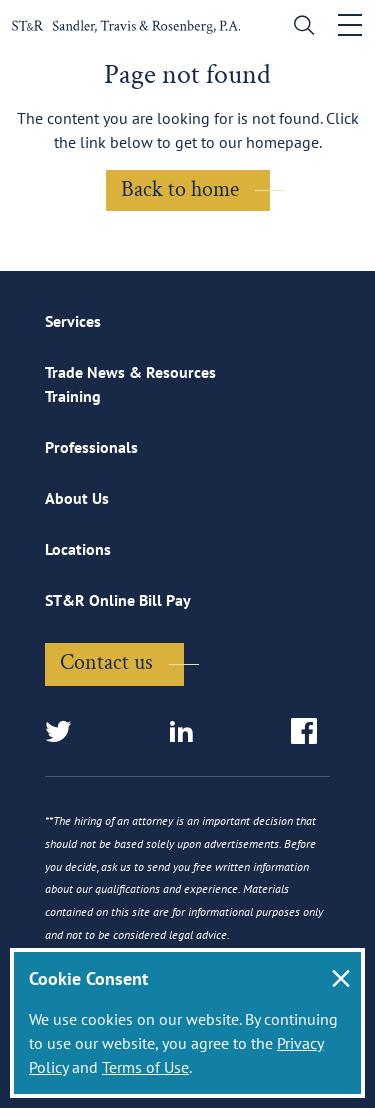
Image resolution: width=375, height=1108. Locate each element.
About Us (77, 498)
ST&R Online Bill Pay (118, 600)
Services (73, 321)
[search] (299, 27)
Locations (78, 549)
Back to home (180, 189)
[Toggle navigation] (350, 25)
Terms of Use (145, 1067)
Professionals (91, 447)
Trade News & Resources (130, 372)
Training (73, 396)
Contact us (106, 662)
